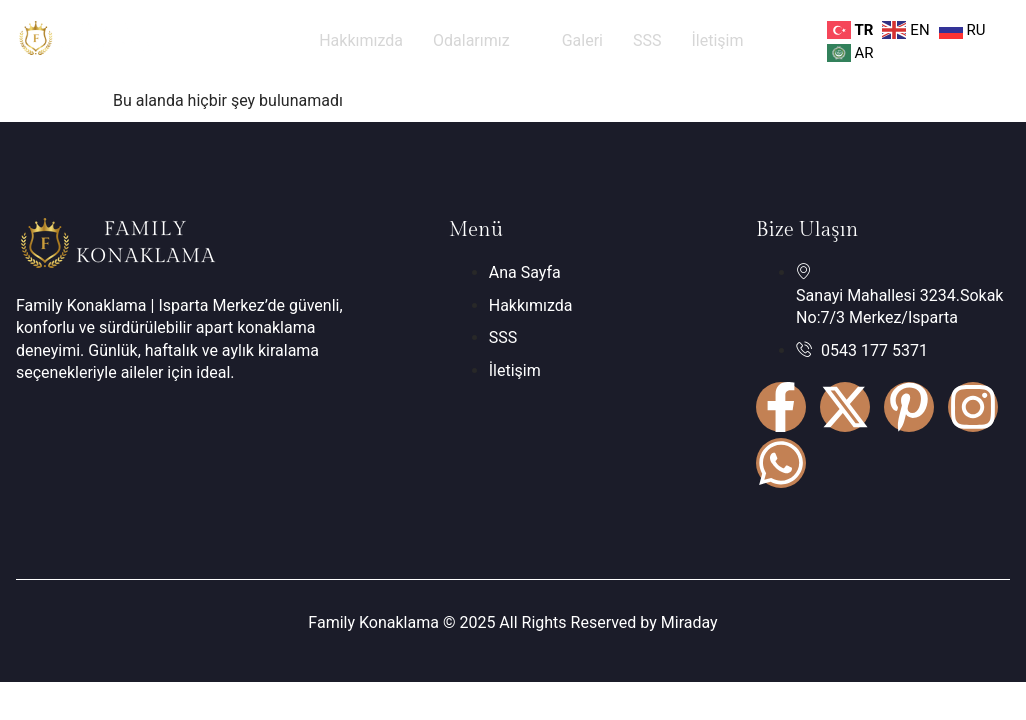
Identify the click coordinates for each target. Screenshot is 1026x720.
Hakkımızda (361, 40)
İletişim (717, 40)
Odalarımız (482, 40)
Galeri (582, 40)
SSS (647, 40)
